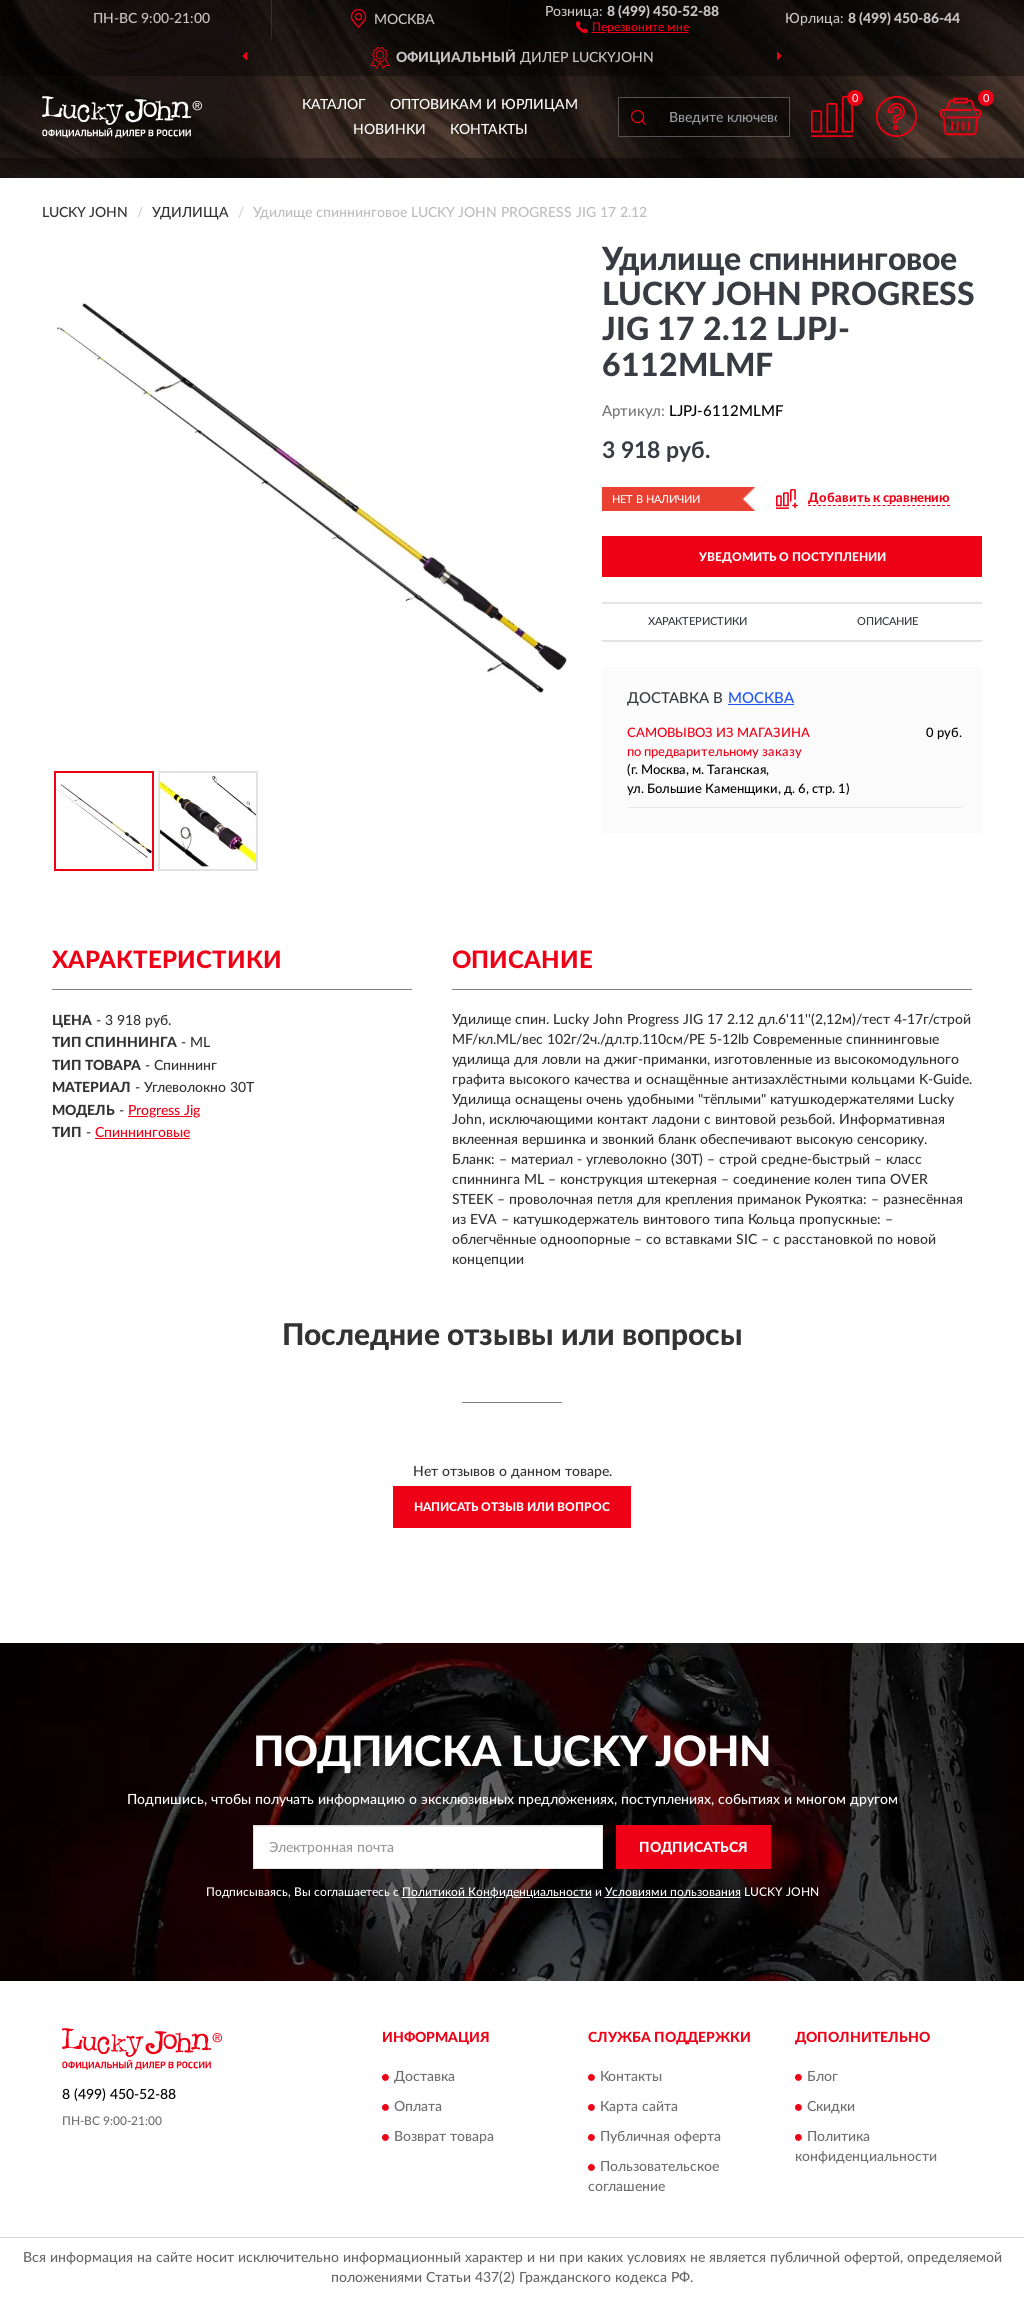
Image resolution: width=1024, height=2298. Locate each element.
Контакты (489, 130)
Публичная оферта (660, 2137)
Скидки (831, 2107)
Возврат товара (444, 2137)
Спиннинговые (142, 1133)
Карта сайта (639, 2107)
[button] (632, 26)
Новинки (389, 130)
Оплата (418, 2107)
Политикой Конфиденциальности (497, 1892)
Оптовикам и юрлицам (484, 105)
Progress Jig (164, 1111)
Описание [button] (887, 621)
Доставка (424, 2077)
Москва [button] (761, 698)
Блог (822, 2077)
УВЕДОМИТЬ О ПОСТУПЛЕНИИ (792, 557)
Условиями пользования (673, 1892)
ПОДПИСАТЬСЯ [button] (693, 1848)
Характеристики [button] (697, 621)
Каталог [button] (334, 105)
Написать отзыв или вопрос (512, 1507)
